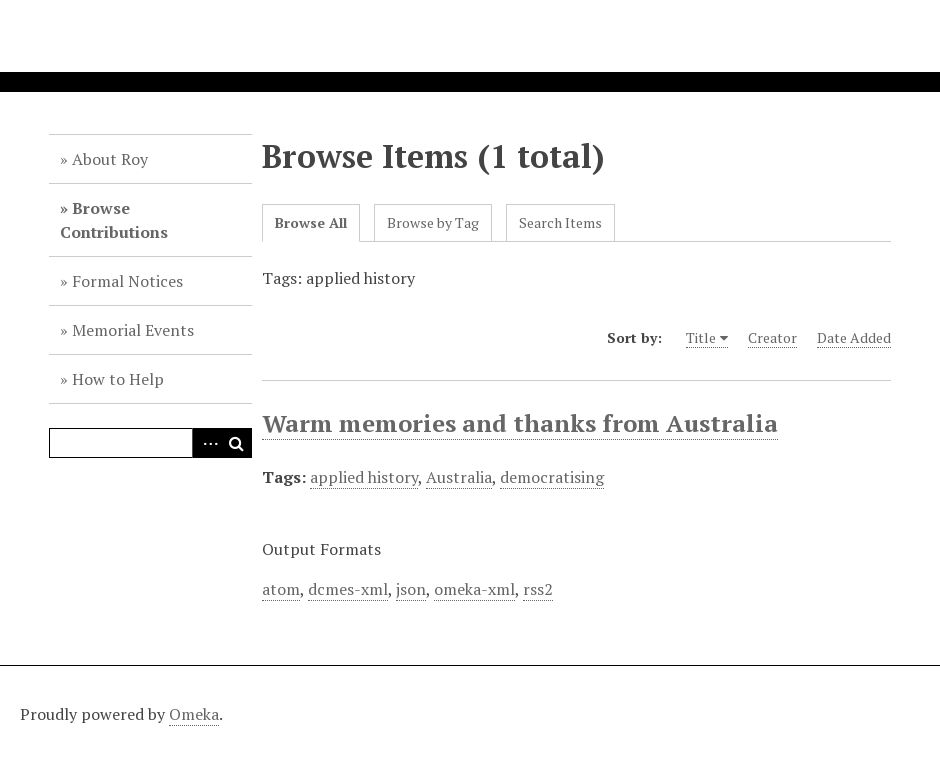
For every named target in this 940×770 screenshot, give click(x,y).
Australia (459, 477)
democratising (552, 477)
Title (701, 337)
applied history (364, 477)
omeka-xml (474, 589)
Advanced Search (207, 443)
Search (237, 443)
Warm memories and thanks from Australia (520, 423)
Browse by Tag (433, 222)
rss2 (538, 589)
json (411, 589)
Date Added (854, 337)
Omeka (194, 714)
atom (281, 589)
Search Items (560, 222)
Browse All (311, 222)
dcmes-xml (348, 589)
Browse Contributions (114, 220)
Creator (772, 337)
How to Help (118, 379)
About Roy (110, 159)
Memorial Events (133, 330)
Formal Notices (127, 281)
